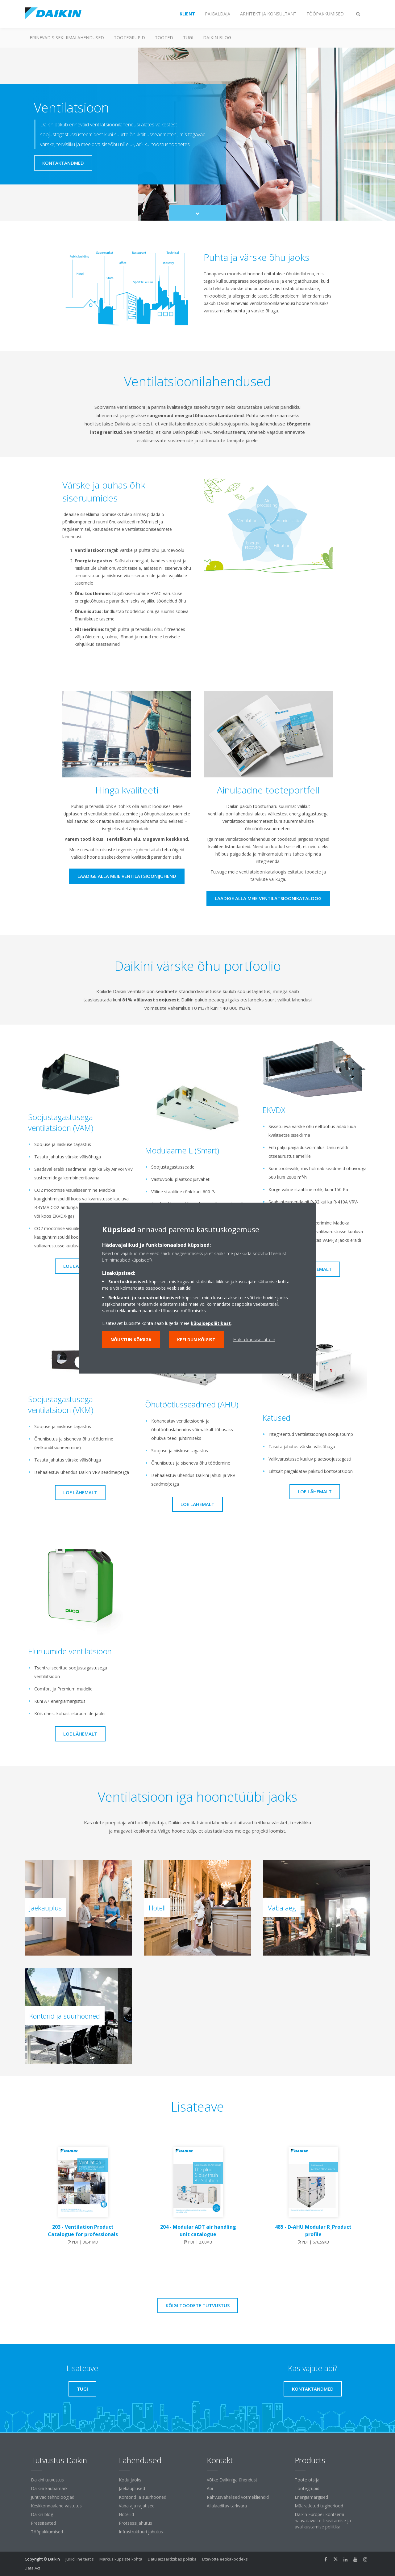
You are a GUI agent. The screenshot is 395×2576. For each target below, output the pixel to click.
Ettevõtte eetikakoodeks (225, 2559)
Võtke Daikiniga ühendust (232, 2480)
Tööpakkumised (47, 2532)
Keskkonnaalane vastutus (56, 2506)
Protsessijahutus (135, 2523)
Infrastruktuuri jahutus (141, 2532)
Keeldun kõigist (196, 1339)
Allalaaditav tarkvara (227, 2506)
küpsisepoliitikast (211, 1323)
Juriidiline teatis (79, 2559)
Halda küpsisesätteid (254, 1339)
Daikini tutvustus (47, 2480)
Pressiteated (43, 2523)
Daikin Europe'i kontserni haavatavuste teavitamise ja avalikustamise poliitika (323, 2520)
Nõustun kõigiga (131, 1339)
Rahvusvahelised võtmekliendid (238, 2497)
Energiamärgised (311, 2497)
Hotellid (126, 2514)
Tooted (164, 37)
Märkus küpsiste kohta (120, 2559)
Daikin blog (217, 37)
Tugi (188, 37)
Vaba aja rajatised (137, 2506)
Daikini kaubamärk (49, 2488)
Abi (210, 2488)
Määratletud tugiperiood (319, 2506)
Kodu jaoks (130, 2480)
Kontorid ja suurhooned (142, 2497)
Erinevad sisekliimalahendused (67, 37)
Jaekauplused (132, 2488)
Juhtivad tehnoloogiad (52, 2497)
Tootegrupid (129, 37)
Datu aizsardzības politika (172, 2559)
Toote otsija (307, 2480)
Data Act (32, 2568)
